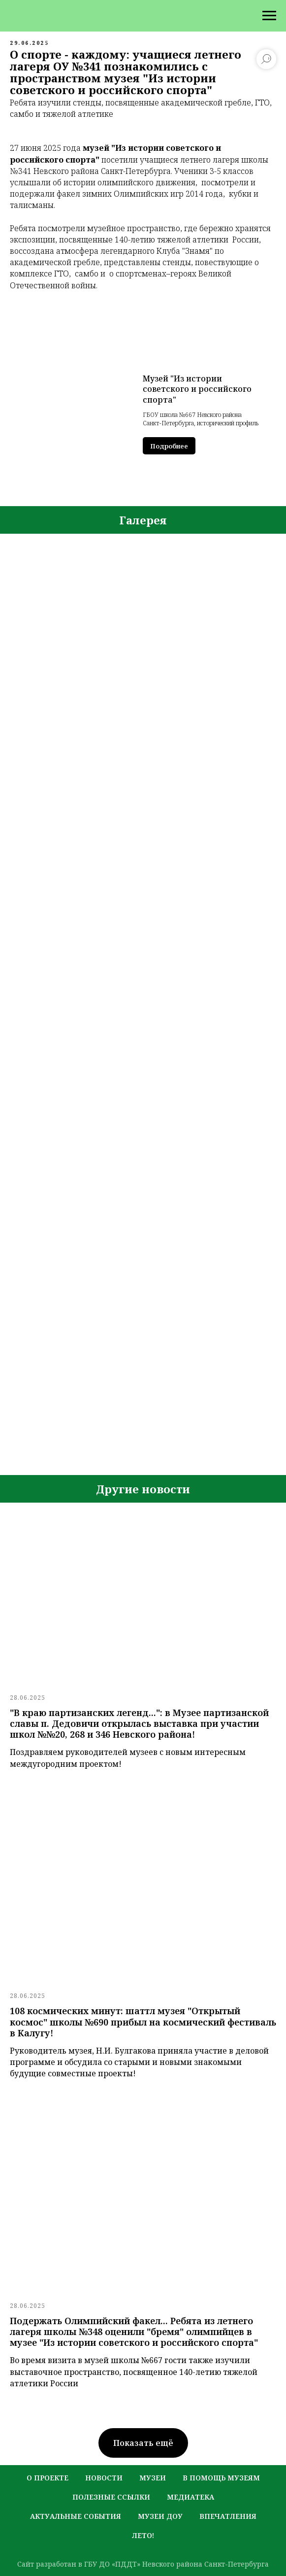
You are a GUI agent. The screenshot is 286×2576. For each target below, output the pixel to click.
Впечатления (227, 2516)
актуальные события (75, 2516)
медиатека (190, 2497)
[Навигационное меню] (269, 16)
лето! (143, 2535)
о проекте (47, 2477)
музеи (152, 2477)
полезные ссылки (111, 2497)
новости (104, 2477)
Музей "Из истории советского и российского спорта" (197, 389)
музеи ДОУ (160, 2516)
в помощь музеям (221, 2477)
